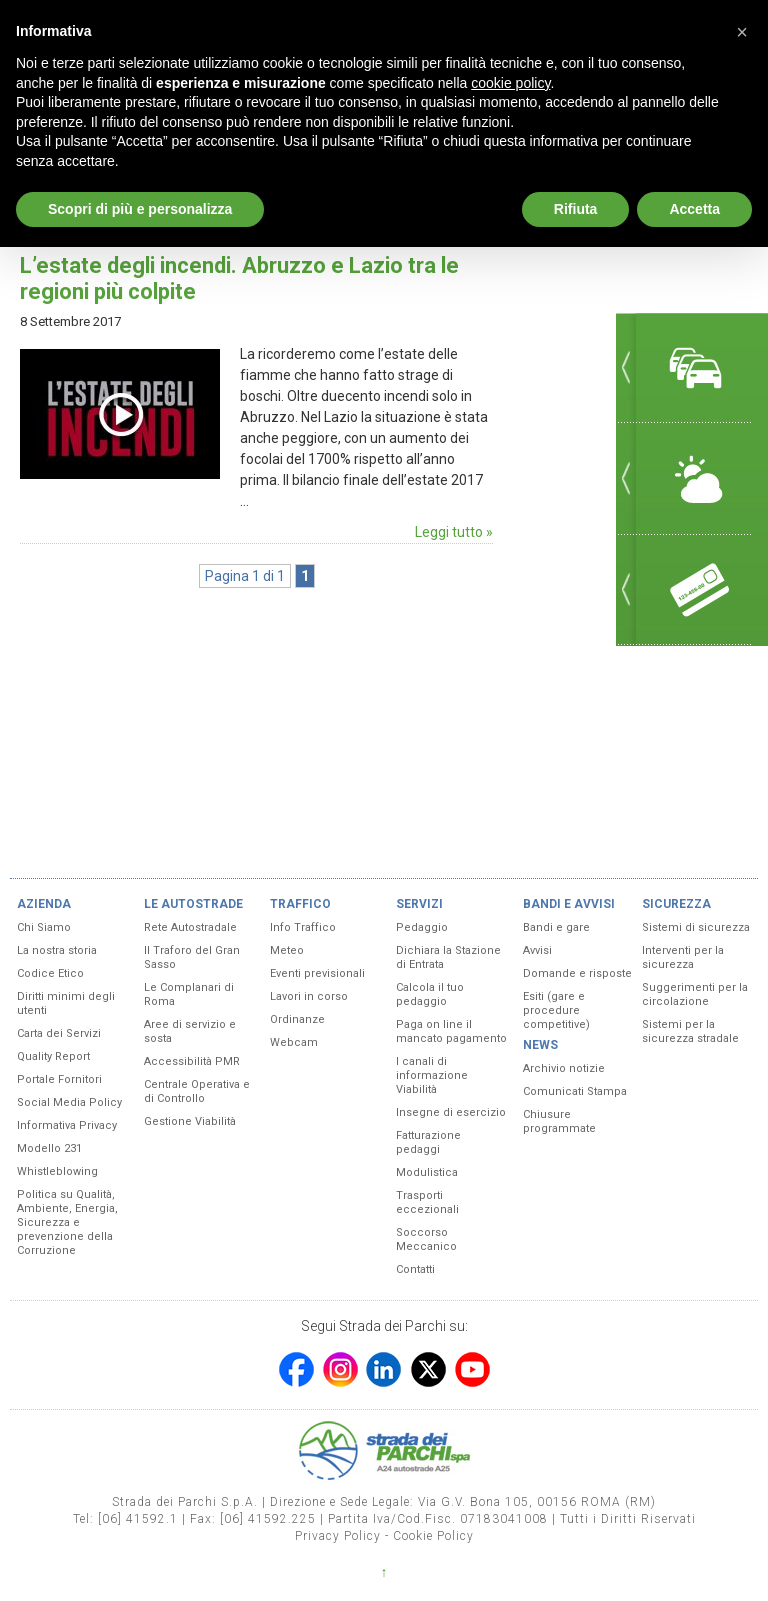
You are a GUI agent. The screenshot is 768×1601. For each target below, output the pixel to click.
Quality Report (53, 1056)
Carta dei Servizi (59, 1033)
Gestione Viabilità (190, 1121)
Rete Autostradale (190, 927)
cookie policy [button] (510, 83)
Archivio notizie (564, 1068)
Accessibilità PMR (192, 1061)
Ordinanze (297, 1019)
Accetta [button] (694, 209)
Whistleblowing (57, 1171)
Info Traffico (303, 927)
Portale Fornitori (59, 1079)
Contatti (415, 1269)
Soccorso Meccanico (426, 1239)
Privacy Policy (338, 1536)
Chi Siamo (44, 927)
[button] (742, 32)
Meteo (287, 950)
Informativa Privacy (67, 1125)
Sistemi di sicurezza (696, 927)
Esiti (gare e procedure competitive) (556, 1010)
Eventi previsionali (317, 973)
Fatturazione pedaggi (428, 1142)
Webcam (294, 1042)
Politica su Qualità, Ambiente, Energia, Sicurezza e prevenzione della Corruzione (67, 1222)
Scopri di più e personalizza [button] (140, 209)
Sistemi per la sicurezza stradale (690, 1031)
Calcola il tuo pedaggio (430, 994)
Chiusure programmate (559, 1121)
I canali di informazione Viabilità (432, 1075)
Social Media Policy (69, 1102)
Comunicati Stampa (575, 1091)
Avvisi (537, 950)
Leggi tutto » (454, 532)
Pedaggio (422, 927)
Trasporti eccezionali (427, 1202)
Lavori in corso (309, 996)
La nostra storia (57, 950)
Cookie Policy (433, 1536)
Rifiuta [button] (576, 209)
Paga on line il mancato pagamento (451, 1031)
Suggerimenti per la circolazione (695, 994)
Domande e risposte (577, 973)
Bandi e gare (556, 927)
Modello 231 (49, 1148)
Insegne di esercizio (451, 1112)
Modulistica (427, 1172)
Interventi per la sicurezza (683, 957)
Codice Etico (50, 973)
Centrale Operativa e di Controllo (197, 1091)
